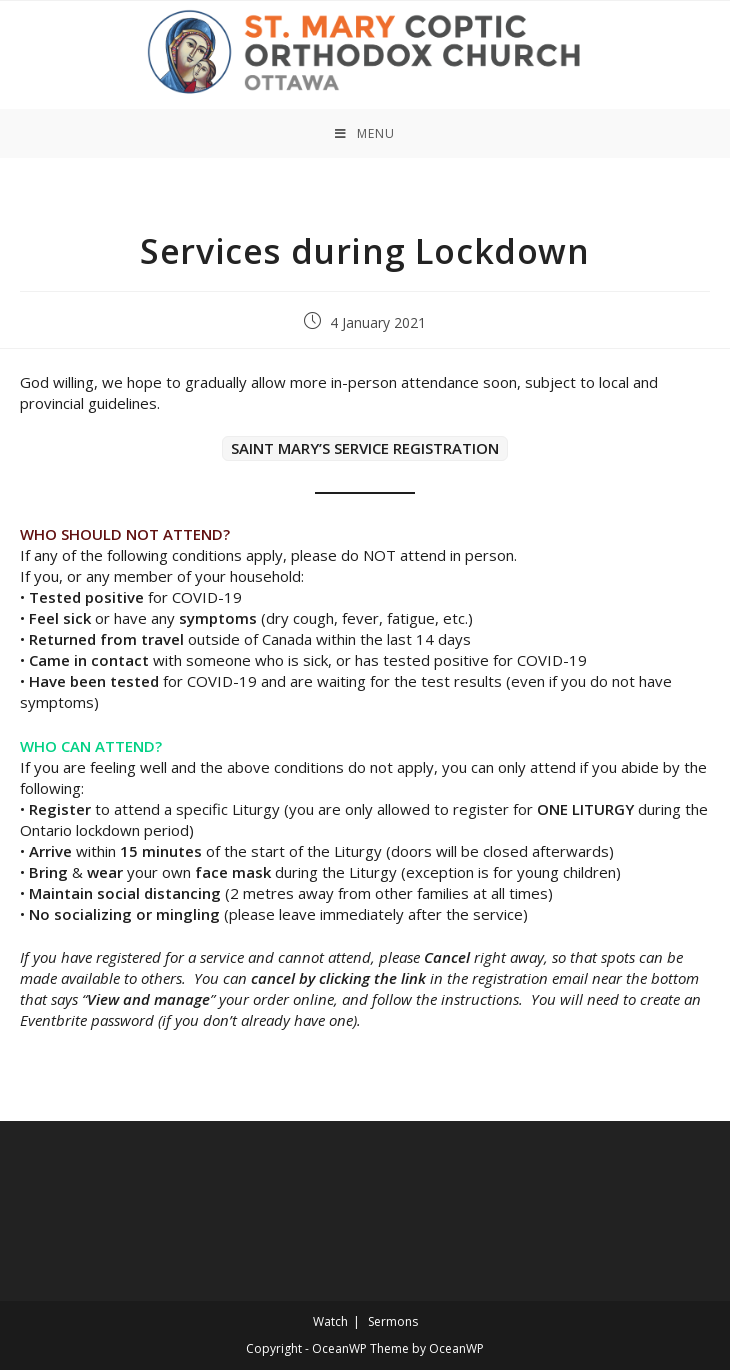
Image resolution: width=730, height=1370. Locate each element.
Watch (330, 1321)
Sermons (393, 1321)
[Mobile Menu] (365, 133)
